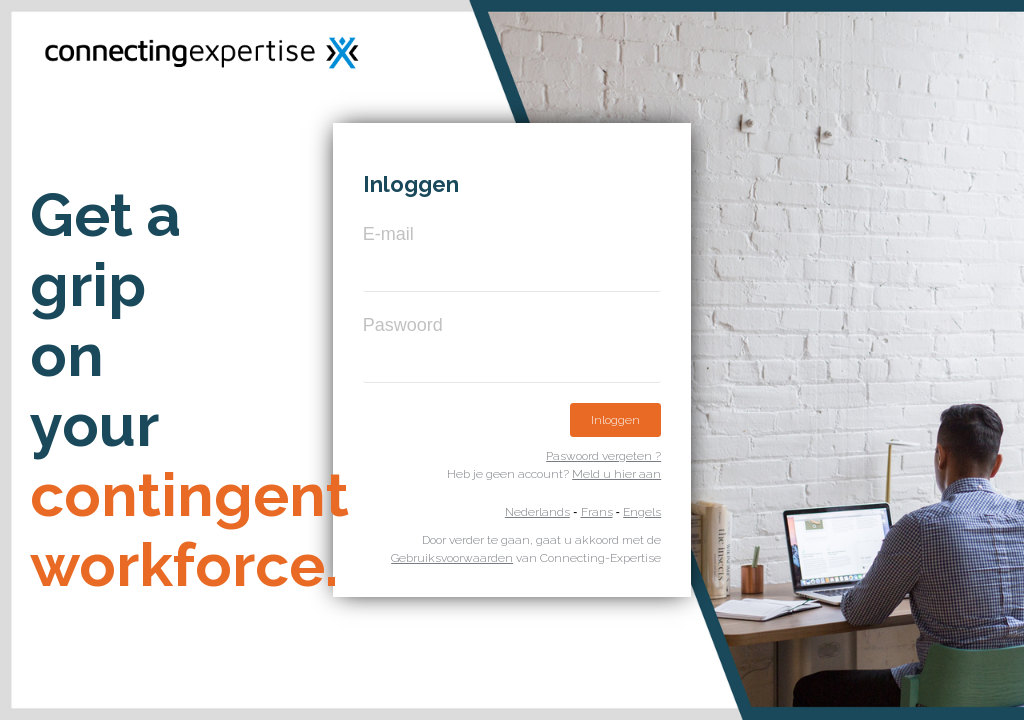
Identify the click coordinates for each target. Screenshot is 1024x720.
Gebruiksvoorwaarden (452, 558)
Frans (597, 512)
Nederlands (537, 512)
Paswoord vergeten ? (603, 456)
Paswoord (403, 325)
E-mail (388, 234)
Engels (642, 512)
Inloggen (615, 420)
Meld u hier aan (616, 474)
